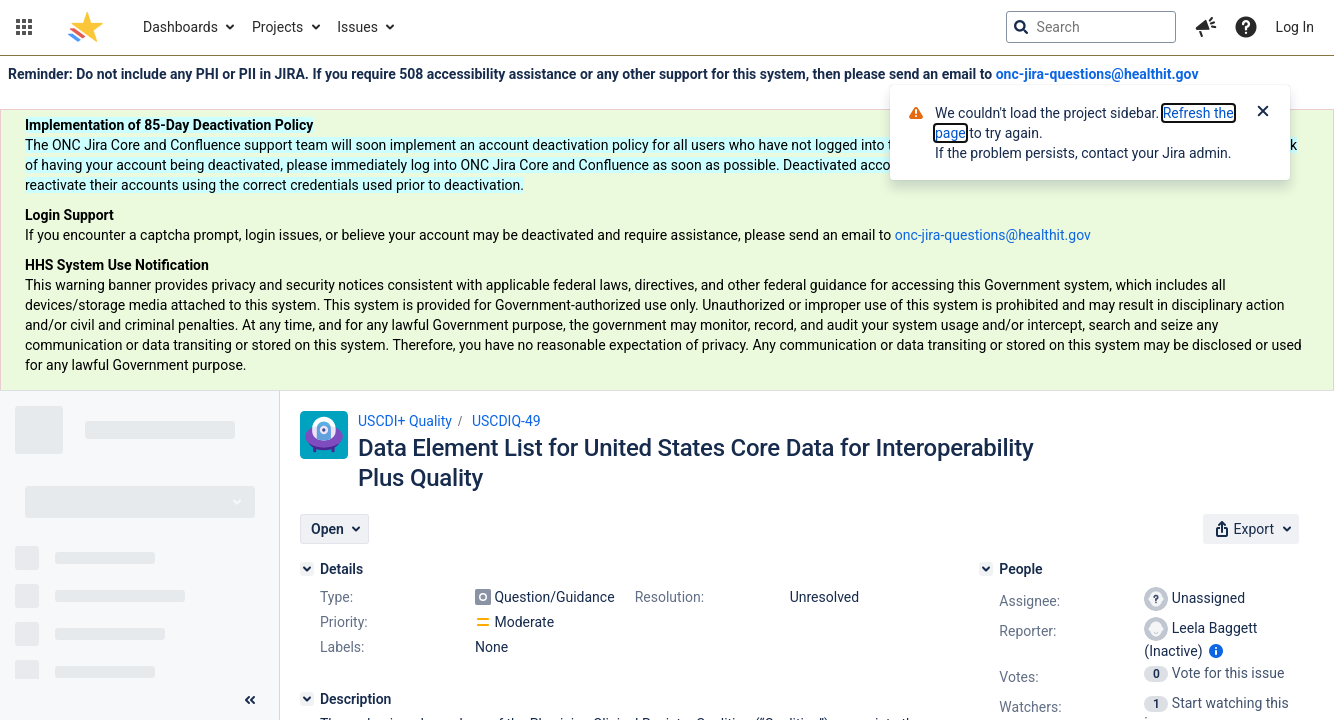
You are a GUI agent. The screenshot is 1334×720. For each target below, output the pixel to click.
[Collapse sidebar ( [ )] (250, 700)
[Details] (307, 569)
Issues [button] (357, 27)
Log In (1295, 27)
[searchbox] (1091, 27)
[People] (986, 569)
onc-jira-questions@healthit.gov (1097, 74)
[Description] (307, 699)
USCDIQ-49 (506, 421)
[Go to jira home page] (85, 27)
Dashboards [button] (180, 27)
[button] (24, 27)
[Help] (1246, 27)
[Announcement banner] (667, 223)
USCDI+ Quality (405, 421)
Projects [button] (277, 27)
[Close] (1263, 113)
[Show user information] (1216, 651)
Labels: (342, 647)
